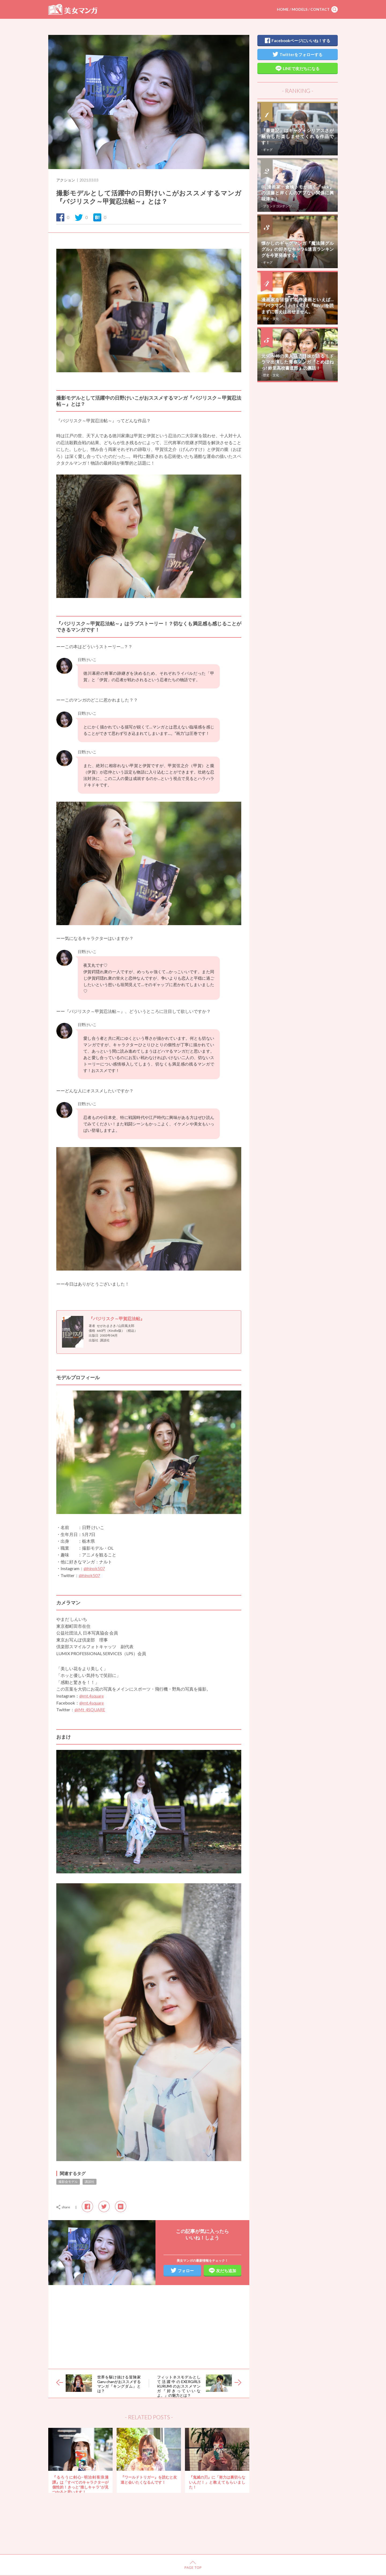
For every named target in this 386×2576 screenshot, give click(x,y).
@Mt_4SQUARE (90, 1709)
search (334, 9)
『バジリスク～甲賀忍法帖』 (116, 1318)
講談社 (89, 2182)
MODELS (299, 9)
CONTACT (320, 9)
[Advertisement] (149, 2326)
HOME (283, 9)
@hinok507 (94, 1568)
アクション (65, 180)
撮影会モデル (68, 2182)
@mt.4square (91, 1695)
